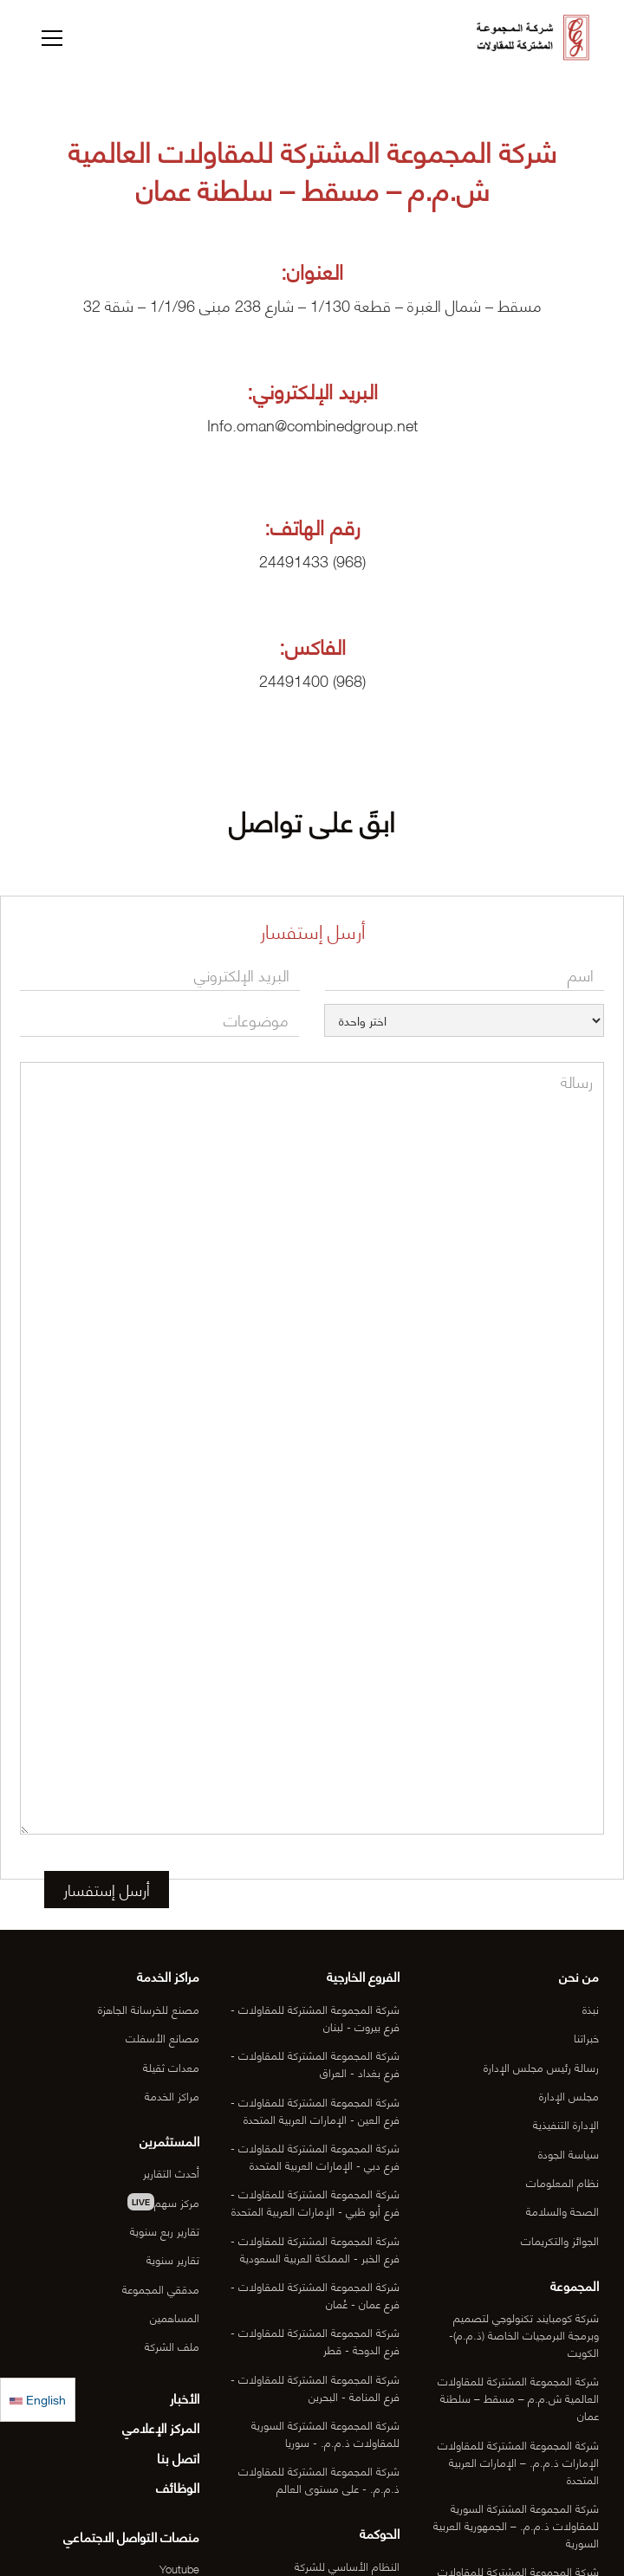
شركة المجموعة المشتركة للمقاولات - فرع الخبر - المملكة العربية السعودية (315, 2249)
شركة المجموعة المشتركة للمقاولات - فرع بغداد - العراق (315, 2063)
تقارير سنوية (172, 2259)
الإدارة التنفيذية (566, 2123)
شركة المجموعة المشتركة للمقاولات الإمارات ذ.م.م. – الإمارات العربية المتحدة (518, 2461)
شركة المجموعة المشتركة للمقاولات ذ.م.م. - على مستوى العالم (319, 2479)
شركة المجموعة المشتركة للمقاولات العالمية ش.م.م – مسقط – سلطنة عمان (518, 2397)
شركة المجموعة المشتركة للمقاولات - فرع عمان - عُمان (315, 2294)
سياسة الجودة (568, 2153)
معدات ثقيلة (171, 2066)
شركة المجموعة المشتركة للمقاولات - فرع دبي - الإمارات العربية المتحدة (315, 2156)
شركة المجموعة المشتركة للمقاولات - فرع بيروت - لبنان (315, 2017)
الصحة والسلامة (562, 2210)
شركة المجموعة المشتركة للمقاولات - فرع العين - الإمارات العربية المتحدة (315, 2110)
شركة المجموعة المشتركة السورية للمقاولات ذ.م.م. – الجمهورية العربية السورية (516, 2525)
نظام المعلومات (562, 2181)
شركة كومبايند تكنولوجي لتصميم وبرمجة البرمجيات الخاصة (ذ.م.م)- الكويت (524, 2334)
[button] (49, 37)
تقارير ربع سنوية (164, 2230)
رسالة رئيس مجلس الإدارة (541, 2066)
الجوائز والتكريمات (560, 2240)
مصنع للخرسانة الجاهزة (148, 2008)
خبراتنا (586, 2037)
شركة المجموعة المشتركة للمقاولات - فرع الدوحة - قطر (315, 2340)
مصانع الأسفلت (162, 2037)
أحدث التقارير (171, 2172)
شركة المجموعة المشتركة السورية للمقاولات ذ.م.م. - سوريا (325, 2433)
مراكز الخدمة (172, 2095)
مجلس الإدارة (569, 2095)
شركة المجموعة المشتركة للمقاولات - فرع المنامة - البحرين (315, 2387)
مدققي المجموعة (160, 2288)
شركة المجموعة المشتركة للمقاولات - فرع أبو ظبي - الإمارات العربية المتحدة (315, 2202)
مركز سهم (163, 2201)
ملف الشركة (172, 2345)
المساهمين (174, 2317)
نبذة (590, 2008)
